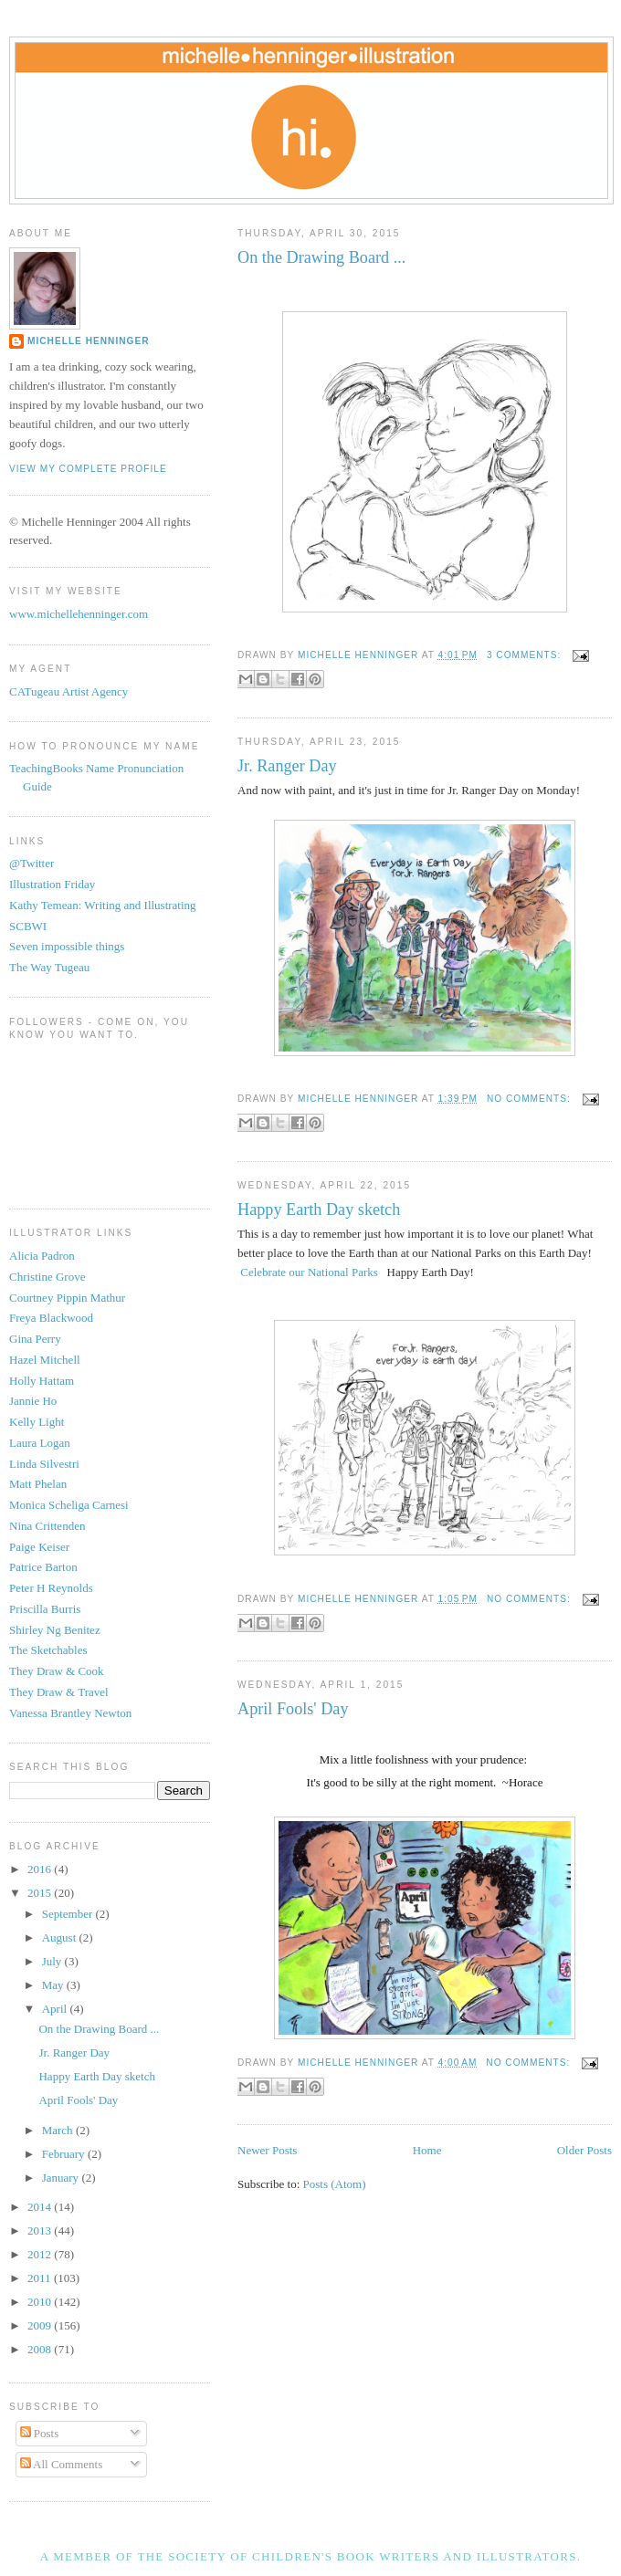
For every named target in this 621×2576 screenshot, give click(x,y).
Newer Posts (267, 2150)
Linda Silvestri (44, 1464)
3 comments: (525, 655)
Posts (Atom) (334, 2184)
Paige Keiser (39, 1547)
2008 (40, 2349)
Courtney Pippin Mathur (67, 1297)
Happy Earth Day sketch (318, 1209)
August (60, 1937)
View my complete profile (88, 469)
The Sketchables (48, 1650)
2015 (40, 1893)
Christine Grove (47, 1276)
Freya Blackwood (51, 1318)
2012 (40, 2254)
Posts (39, 2433)
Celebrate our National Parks (309, 1272)
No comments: (530, 1099)
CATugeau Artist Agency (68, 691)
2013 (40, 2230)
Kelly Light (36, 1422)
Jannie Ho (33, 1401)
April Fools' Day (293, 1709)
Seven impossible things (66, 946)
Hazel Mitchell (44, 1360)
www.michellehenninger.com (78, 614)
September (69, 1914)
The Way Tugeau (49, 967)
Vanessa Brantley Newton (70, 1713)
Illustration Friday (52, 884)
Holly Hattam (41, 1380)
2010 (40, 2302)
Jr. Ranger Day (287, 766)
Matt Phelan (38, 1484)
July (53, 1961)
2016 (40, 1869)
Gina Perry (35, 1339)
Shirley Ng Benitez (54, 1630)
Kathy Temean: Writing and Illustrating (102, 905)
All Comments (61, 2464)
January (62, 2177)
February (65, 2154)
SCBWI (28, 926)
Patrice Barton (43, 1567)
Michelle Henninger (88, 341)
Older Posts (584, 2150)
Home (427, 2150)
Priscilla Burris (44, 1609)
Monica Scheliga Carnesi (69, 1505)
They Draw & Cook (56, 1671)
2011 (40, 2278)
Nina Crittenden (47, 1526)
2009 (40, 2325)
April (56, 2009)
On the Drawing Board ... (321, 257)
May (54, 1985)
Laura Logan (39, 1443)
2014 (40, 2207)
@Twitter (31, 863)
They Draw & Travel (59, 1692)
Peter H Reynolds (51, 1588)
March (59, 2130)
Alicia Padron (42, 1255)
